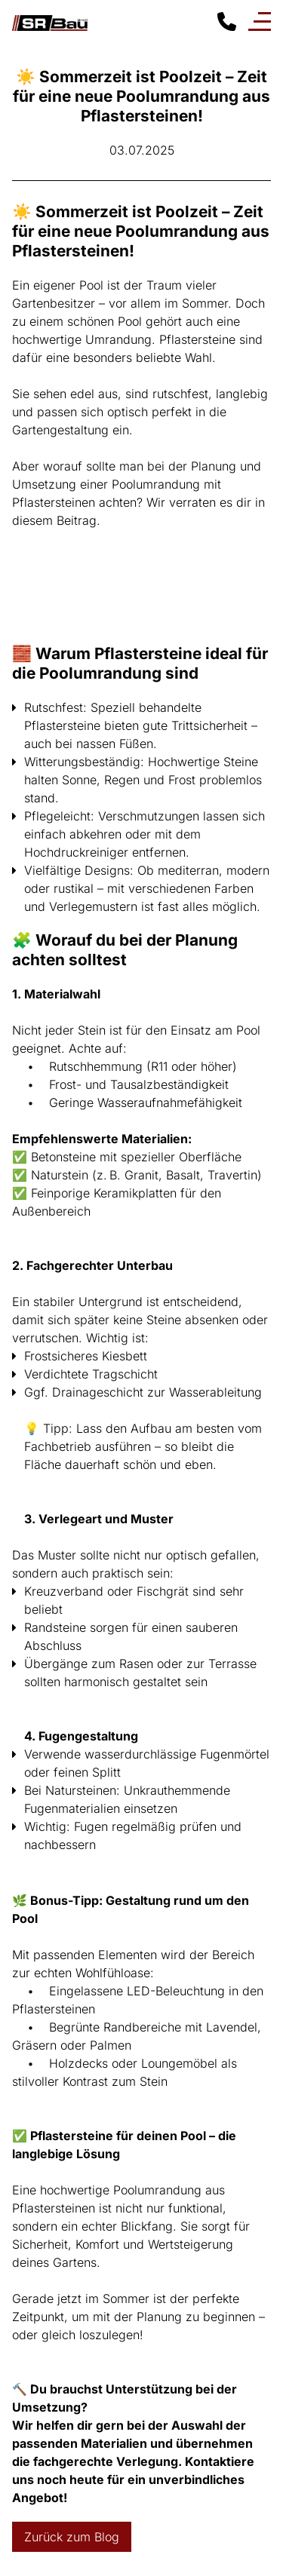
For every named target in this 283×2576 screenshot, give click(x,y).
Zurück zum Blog (71, 2536)
